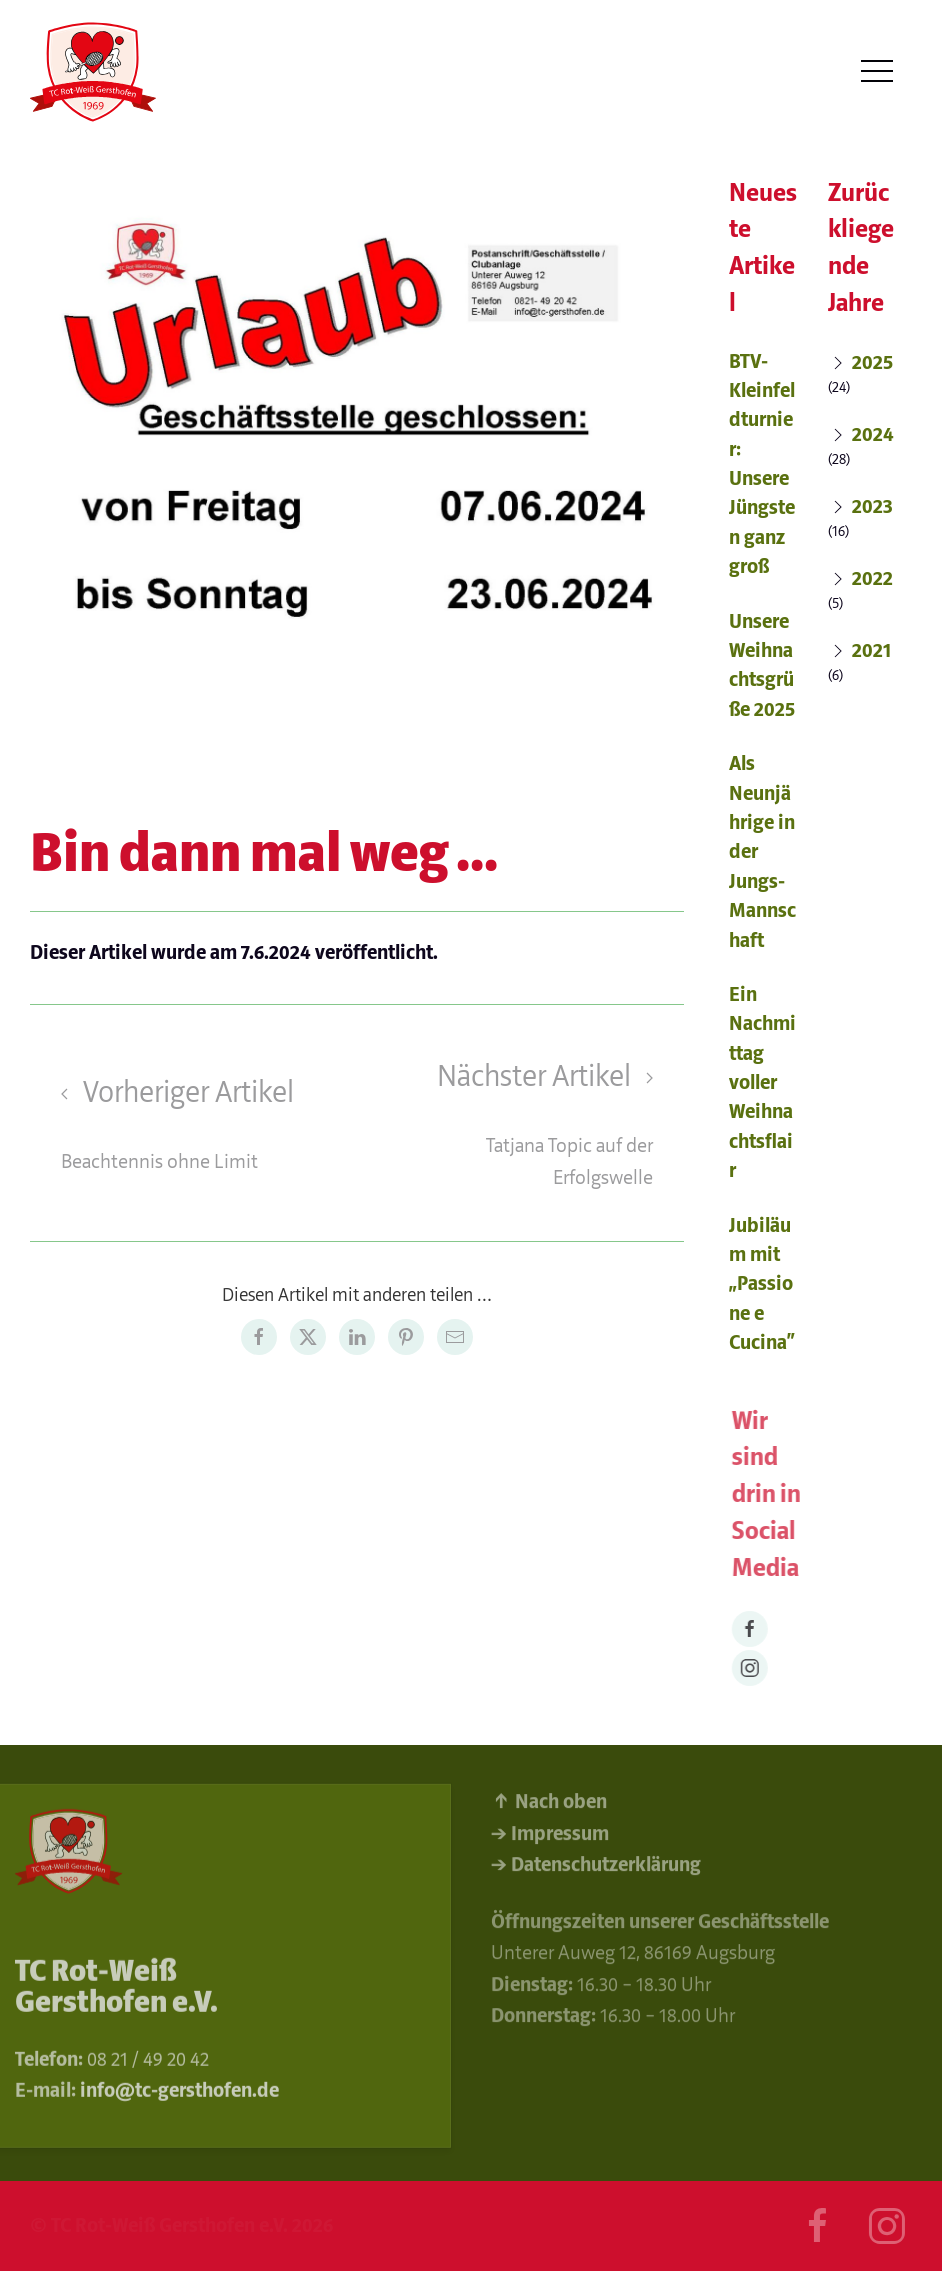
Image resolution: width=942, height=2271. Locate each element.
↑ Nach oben (549, 1806)
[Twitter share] (308, 1337)
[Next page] (523, 1123)
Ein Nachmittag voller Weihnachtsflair (762, 1082)
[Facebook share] (259, 1337)
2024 (874, 434)
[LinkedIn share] (357, 1337)
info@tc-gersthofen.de (179, 2094)
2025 (873, 362)
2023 (873, 506)
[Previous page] (191, 1123)
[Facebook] (753, 1629)
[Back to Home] (93, 72)
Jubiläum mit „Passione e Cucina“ (762, 1284)
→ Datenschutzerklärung (596, 1869)
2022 (873, 578)
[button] (877, 71)
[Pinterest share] (406, 1337)
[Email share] (455, 1337)
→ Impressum (550, 1837)
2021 (872, 650)
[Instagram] (753, 1668)
